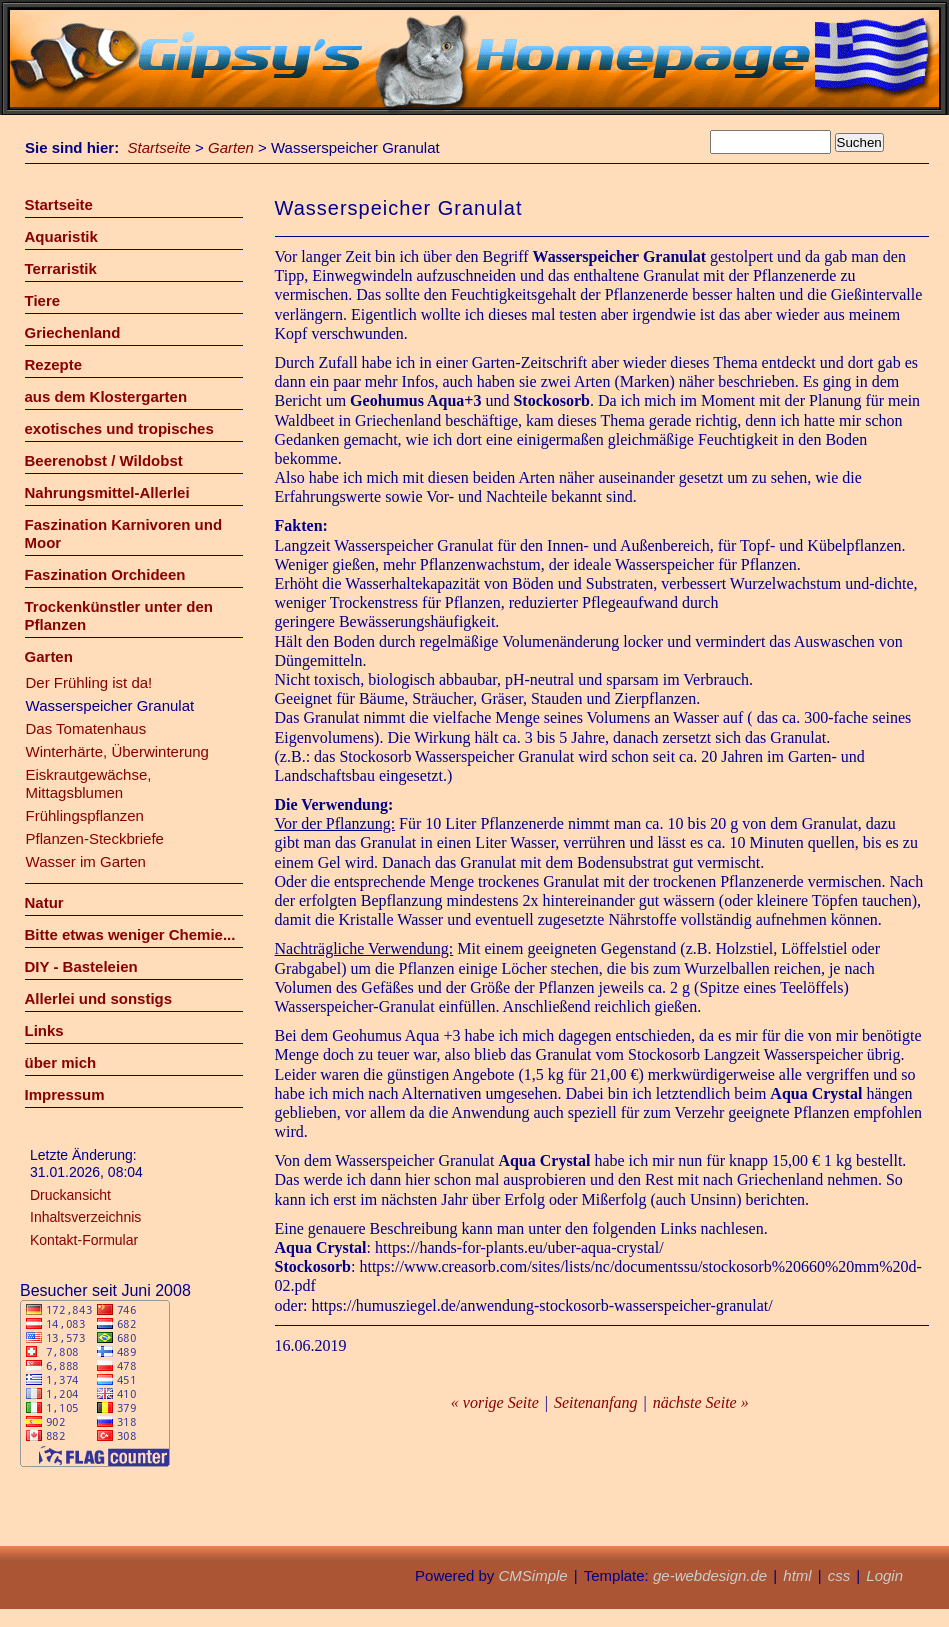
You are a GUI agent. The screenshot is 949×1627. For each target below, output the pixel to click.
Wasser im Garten (86, 861)
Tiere (43, 300)
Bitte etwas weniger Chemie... (130, 934)
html (797, 1575)
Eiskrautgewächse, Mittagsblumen (89, 783)
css (839, 1575)
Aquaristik (61, 236)
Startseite (159, 147)
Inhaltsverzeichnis (85, 1217)
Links (44, 1030)
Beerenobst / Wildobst (104, 460)
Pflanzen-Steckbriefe (95, 838)
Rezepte (54, 364)
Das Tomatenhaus (86, 728)
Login (884, 1575)
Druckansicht (70, 1195)
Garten (231, 147)
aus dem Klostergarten (106, 396)
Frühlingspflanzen (85, 815)
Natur (44, 902)
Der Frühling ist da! (89, 682)
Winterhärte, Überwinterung (117, 751)
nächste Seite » (701, 1402)
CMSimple (532, 1575)
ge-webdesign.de (710, 1575)
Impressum (65, 1094)
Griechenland (73, 332)
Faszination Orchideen (105, 574)
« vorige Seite (495, 1402)
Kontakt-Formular (84, 1240)
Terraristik (61, 268)
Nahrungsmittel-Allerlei (107, 492)
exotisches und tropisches (119, 428)
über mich (61, 1062)
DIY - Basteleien (81, 966)
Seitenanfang (596, 1402)
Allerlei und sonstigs (99, 998)
